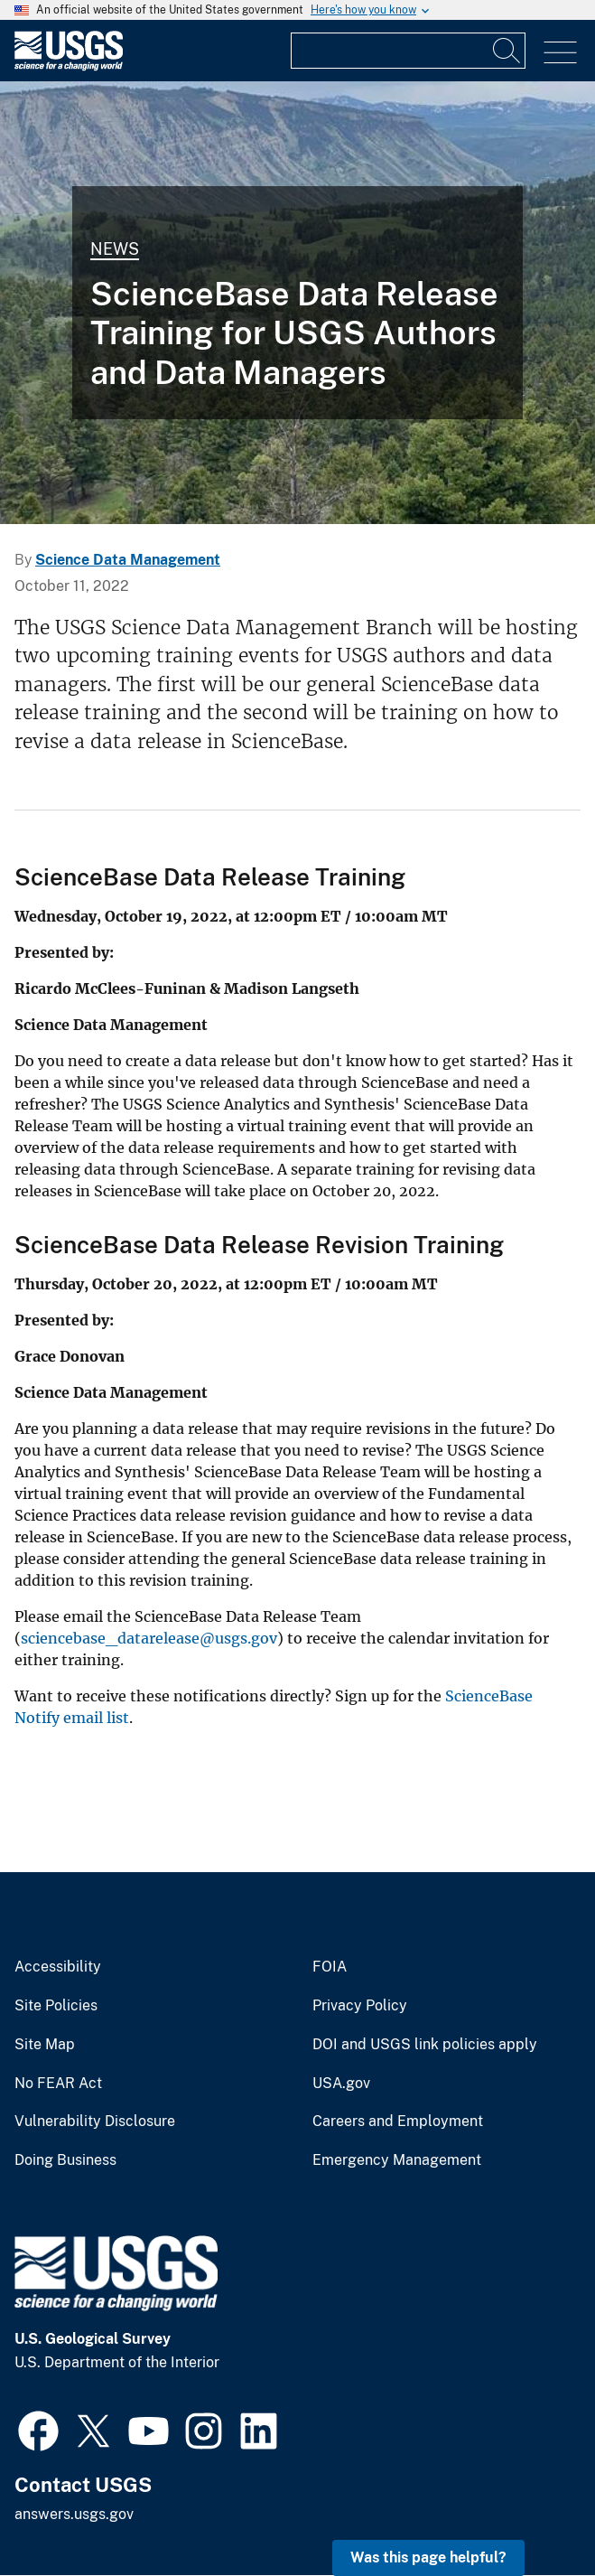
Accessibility (57, 1967)
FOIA (329, 1967)
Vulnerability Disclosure (94, 2121)
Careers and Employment (397, 2121)
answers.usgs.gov (74, 2514)
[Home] (68, 66)
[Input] (408, 51)
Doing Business (65, 2160)
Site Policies (56, 2006)
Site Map (44, 2045)
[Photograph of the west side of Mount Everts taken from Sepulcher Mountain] (297, 302)
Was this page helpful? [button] (428, 2557)
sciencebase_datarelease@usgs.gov (149, 1638)
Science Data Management (127, 559)
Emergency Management (396, 2160)
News (114, 248)
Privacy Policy (359, 2006)
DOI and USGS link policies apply (424, 2045)
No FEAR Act (58, 2083)
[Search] (507, 51)
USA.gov (341, 2083)
